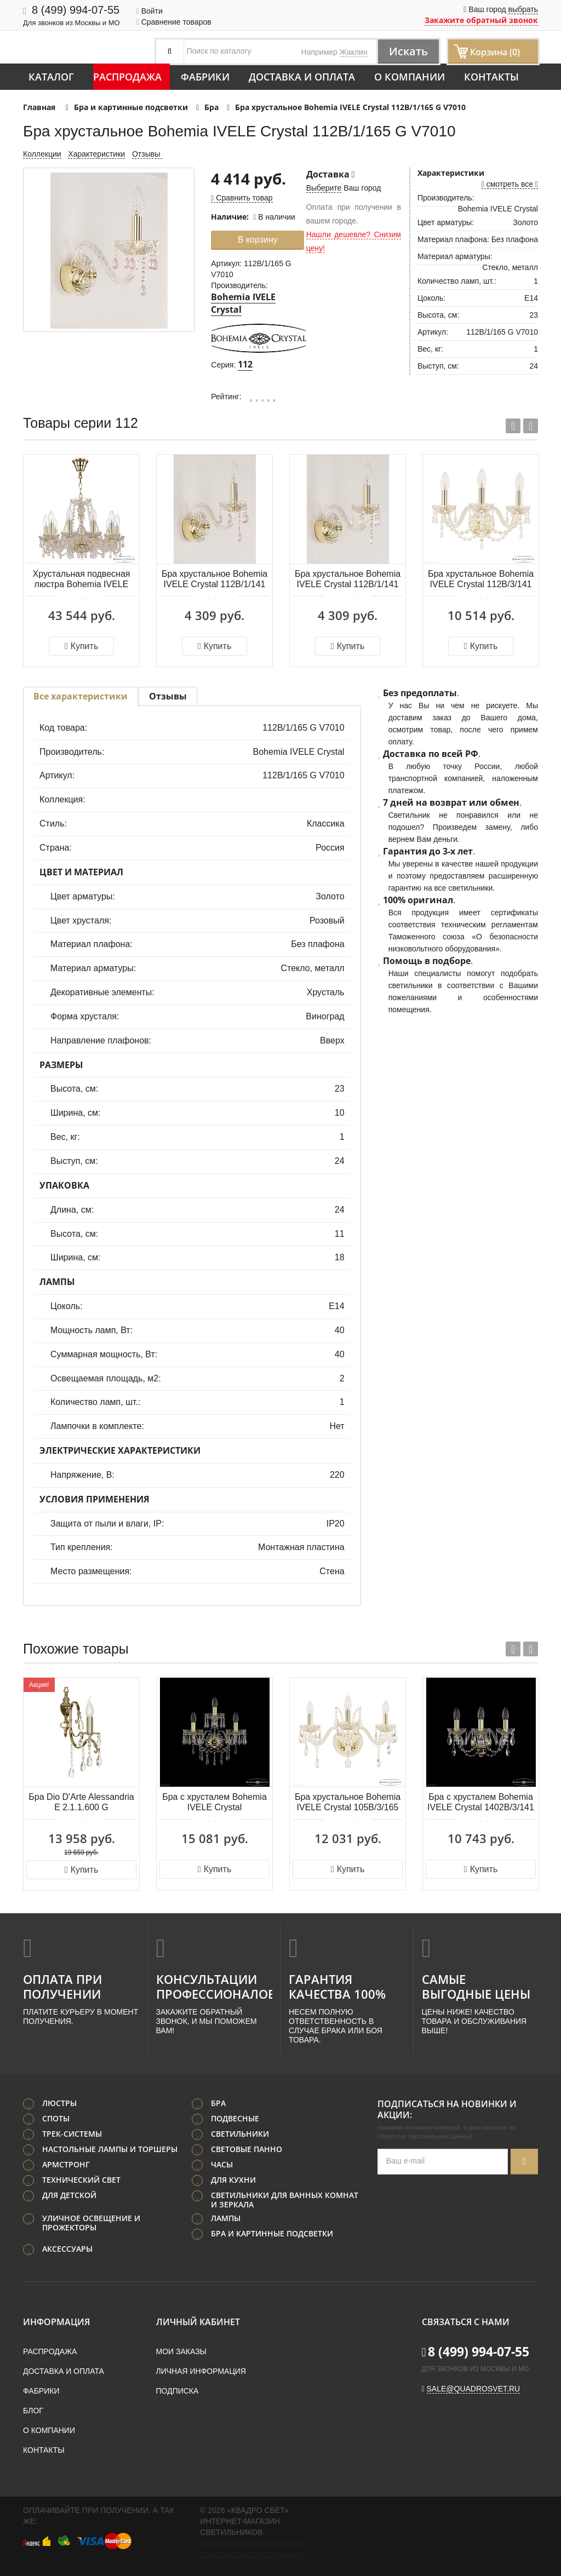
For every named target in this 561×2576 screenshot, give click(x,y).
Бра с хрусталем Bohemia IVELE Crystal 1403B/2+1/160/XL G (214, 1803)
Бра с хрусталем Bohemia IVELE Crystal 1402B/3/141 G (480, 1803)
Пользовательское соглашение (251, 2554)
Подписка (177, 2390)
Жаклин (354, 52)
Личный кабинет (198, 2322)
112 (245, 364)
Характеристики (96, 154)
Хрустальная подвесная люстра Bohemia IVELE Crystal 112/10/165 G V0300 (81, 579)
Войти (149, 11)
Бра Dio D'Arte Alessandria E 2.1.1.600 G (81, 1802)
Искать (408, 51)
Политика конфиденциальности (252, 2543)
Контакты (491, 76)
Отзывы (147, 154)
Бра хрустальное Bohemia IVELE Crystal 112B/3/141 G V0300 (481, 579)
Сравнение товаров (173, 22)
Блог (33, 2410)
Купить (81, 646)
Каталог (51, 76)
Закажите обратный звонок (481, 20)
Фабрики (205, 76)
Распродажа (127, 76)
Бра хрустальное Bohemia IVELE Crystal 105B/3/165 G (347, 1803)
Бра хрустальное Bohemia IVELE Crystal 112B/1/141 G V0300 (347, 579)
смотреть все (510, 184)
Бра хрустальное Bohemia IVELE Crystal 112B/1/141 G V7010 (214, 579)
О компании (409, 76)
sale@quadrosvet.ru (473, 2388)
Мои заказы (181, 2351)
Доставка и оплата (302, 76)
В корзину (258, 239)
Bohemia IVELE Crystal (243, 303)
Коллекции (42, 154)
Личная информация (201, 2371)
